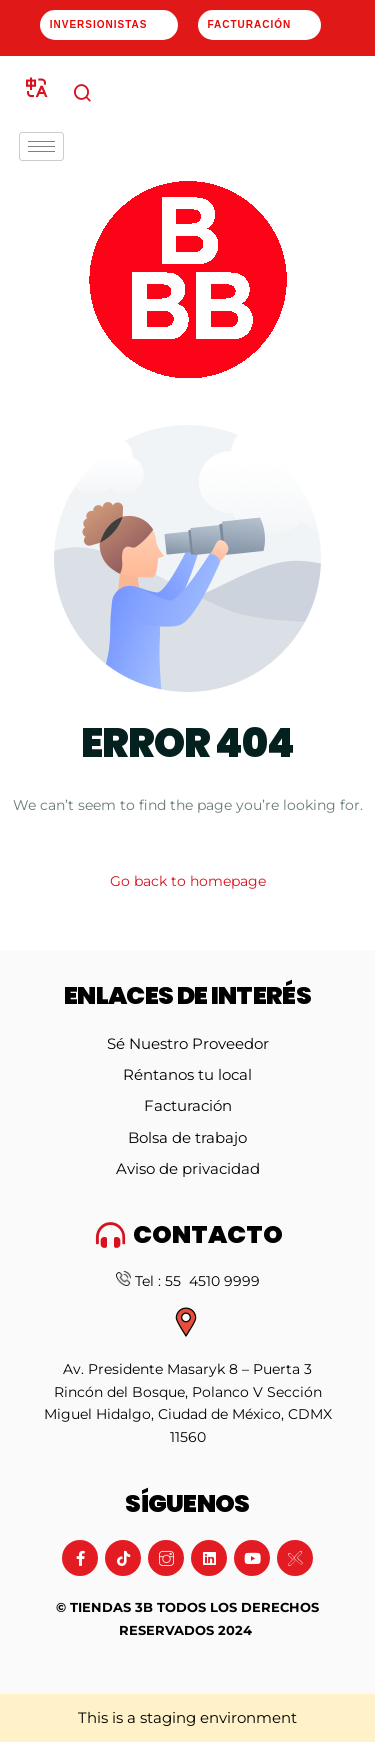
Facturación (252, 24)
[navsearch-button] (82, 94)
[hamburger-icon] (41, 146)
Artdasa (250, 1671)
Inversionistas (99, 24)
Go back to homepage (188, 881)
